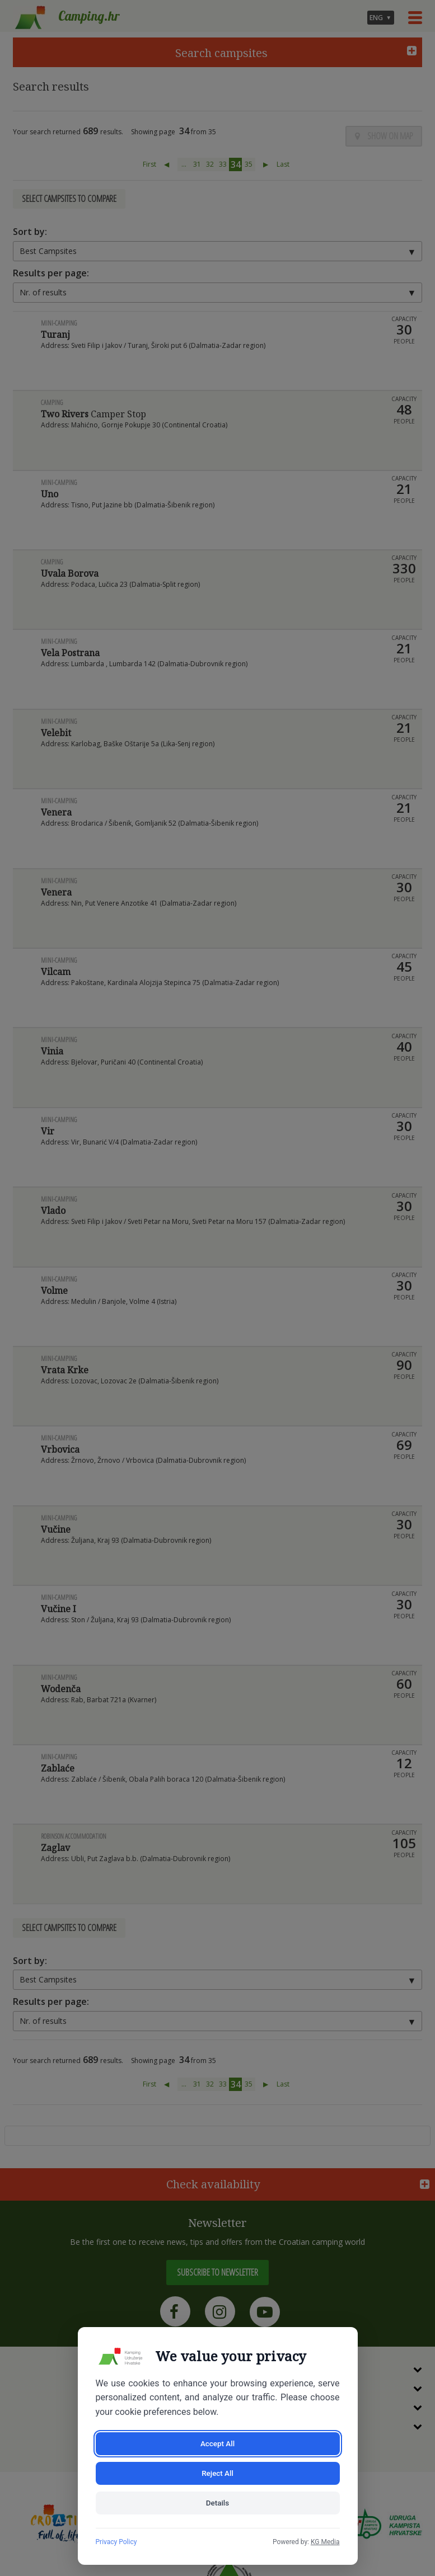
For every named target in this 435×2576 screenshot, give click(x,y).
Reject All (280, 2470)
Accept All (155, 2470)
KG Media (325, 2542)
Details (217, 2502)
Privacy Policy (116, 2542)
